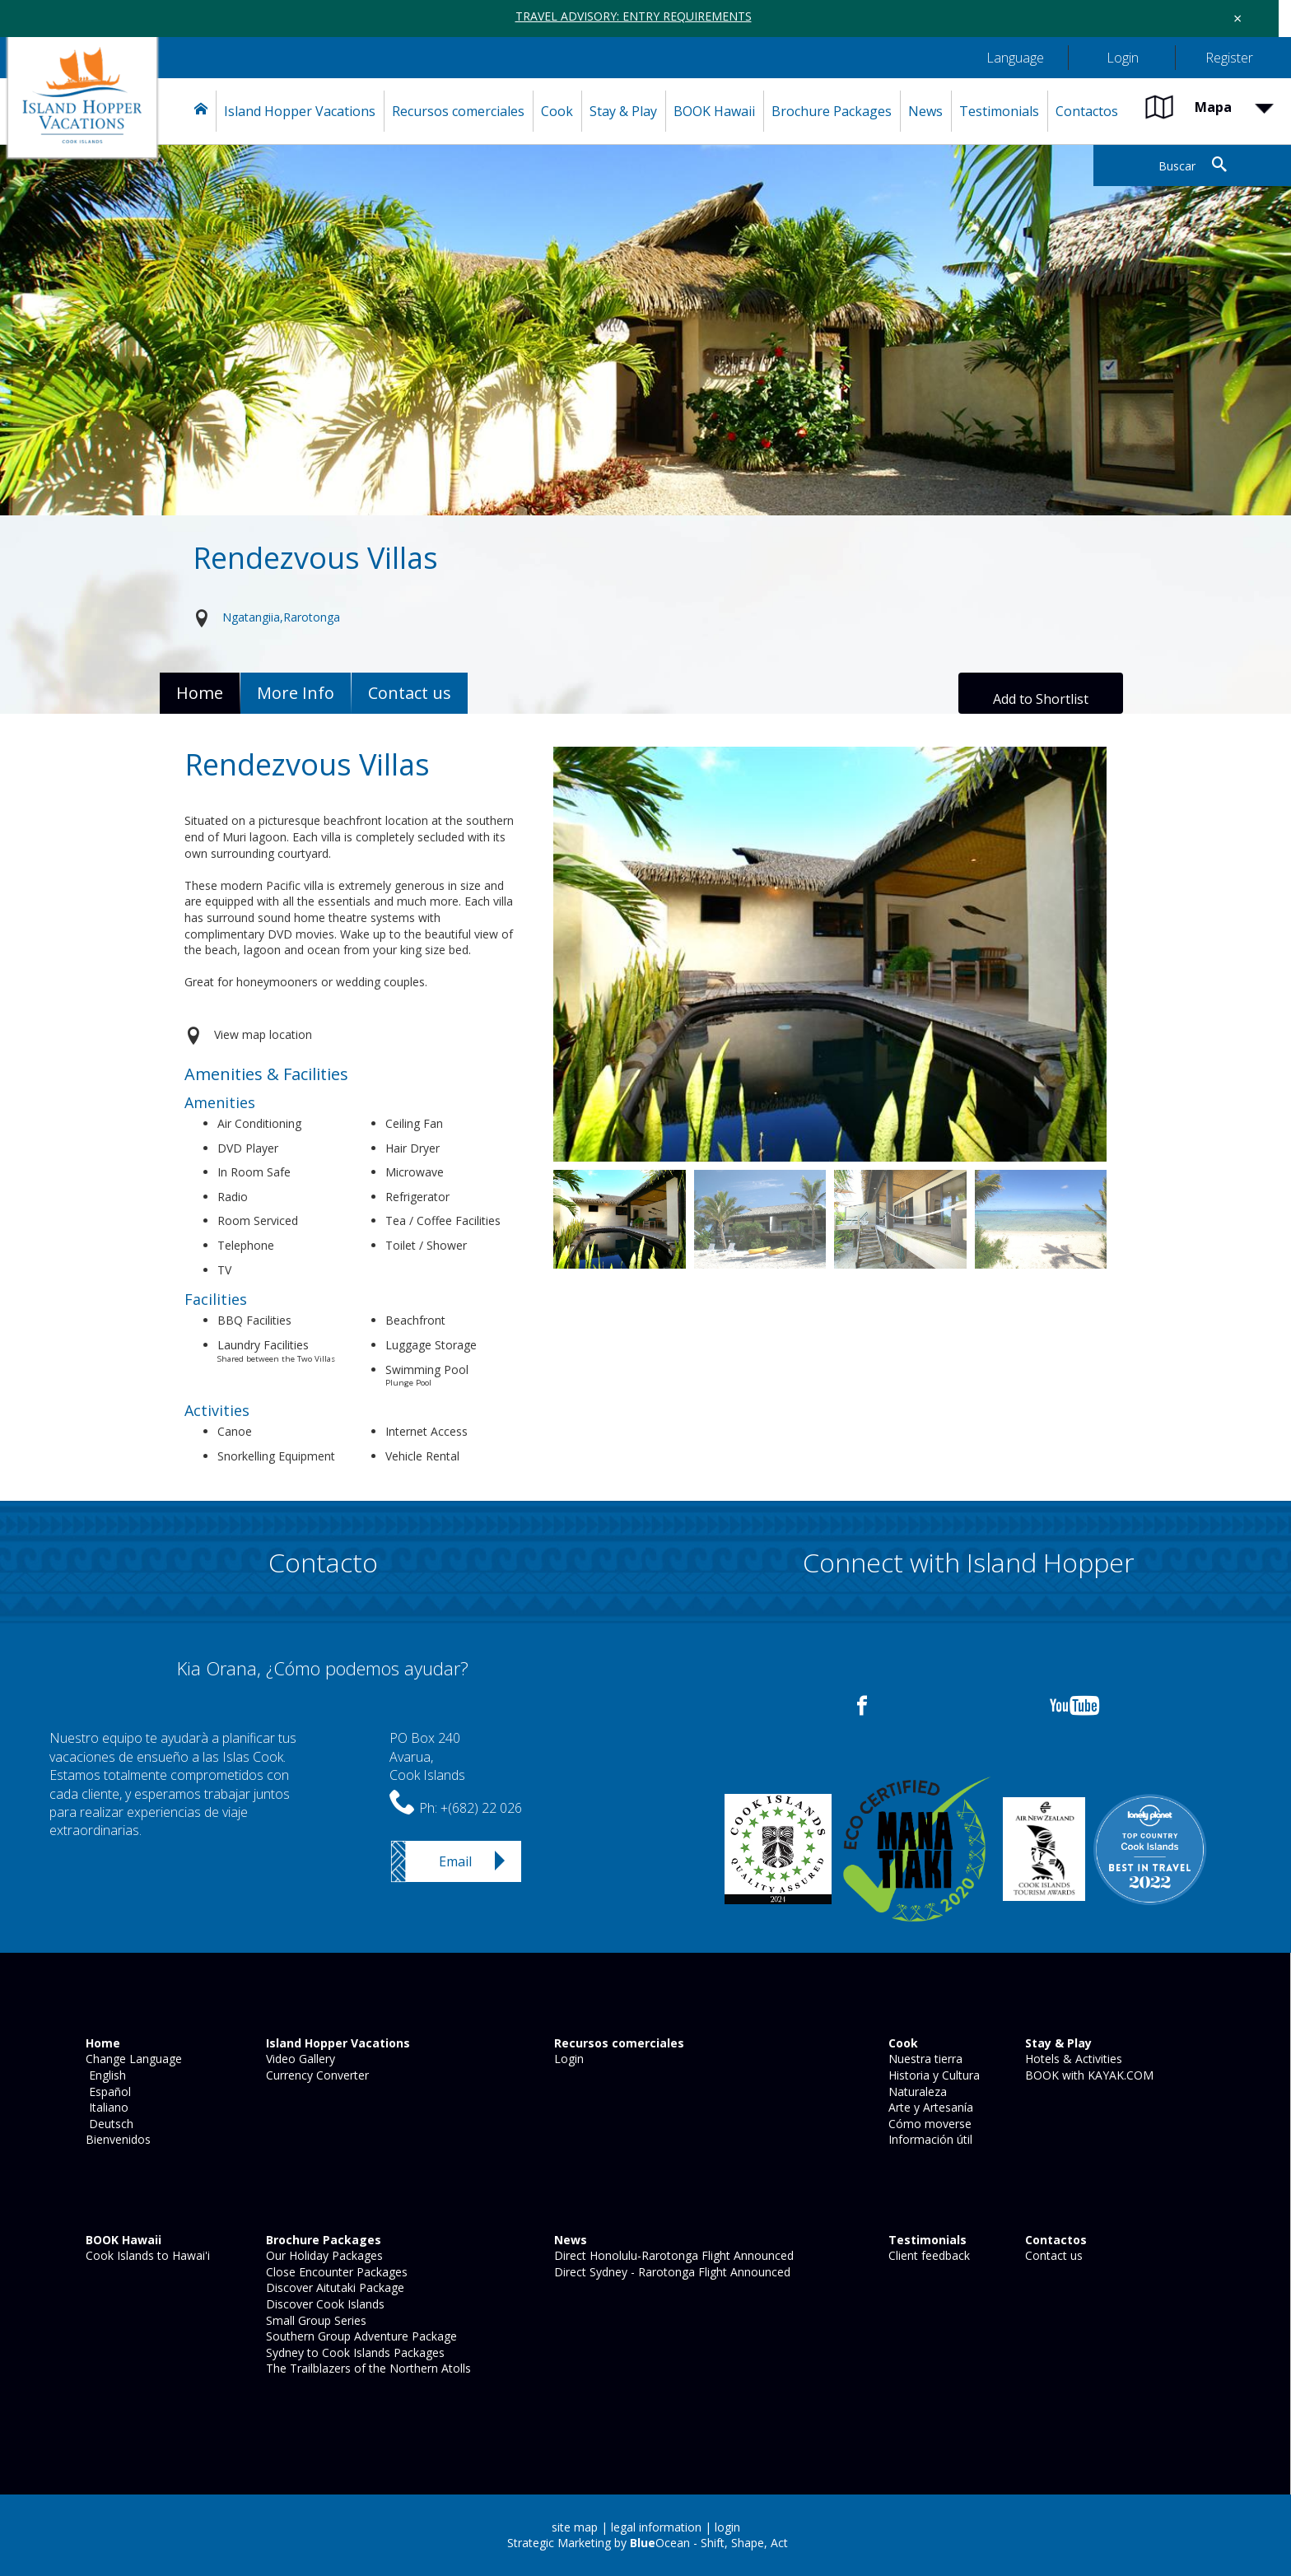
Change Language (132, 2058)
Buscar (1176, 166)
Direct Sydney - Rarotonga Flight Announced (670, 2272)
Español (106, 2091)
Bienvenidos (116, 2139)
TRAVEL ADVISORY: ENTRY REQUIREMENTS (633, 16)
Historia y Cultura (932, 2075)
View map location (263, 1034)
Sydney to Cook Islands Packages (354, 2352)
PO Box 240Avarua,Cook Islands (427, 1756)
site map (575, 2527)
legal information (656, 2527)
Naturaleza (916, 2091)
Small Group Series (314, 2320)
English (104, 2075)
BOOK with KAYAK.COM (1088, 2075)
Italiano (105, 2107)
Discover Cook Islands (324, 2304)
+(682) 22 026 (481, 1808)
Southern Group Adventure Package (360, 2336)
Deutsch (107, 2123)
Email (455, 1861)
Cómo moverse (928, 2123)
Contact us (1052, 2255)
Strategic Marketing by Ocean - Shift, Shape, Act (647, 2542)
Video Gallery (299, 2058)
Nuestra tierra (923, 2058)
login (727, 2527)
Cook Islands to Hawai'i (146, 2255)
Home (199, 693)
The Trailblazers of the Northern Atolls (367, 2368)
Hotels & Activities (1072, 2058)
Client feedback (927, 2255)
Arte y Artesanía (929, 2107)
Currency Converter (316, 2075)
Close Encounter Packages (335, 2272)
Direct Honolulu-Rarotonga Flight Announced (672, 2255)
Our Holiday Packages (323, 2255)
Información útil (928, 2139)
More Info (295, 693)
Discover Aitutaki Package (333, 2287)
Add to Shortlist (1040, 699)
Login (567, 2058)
